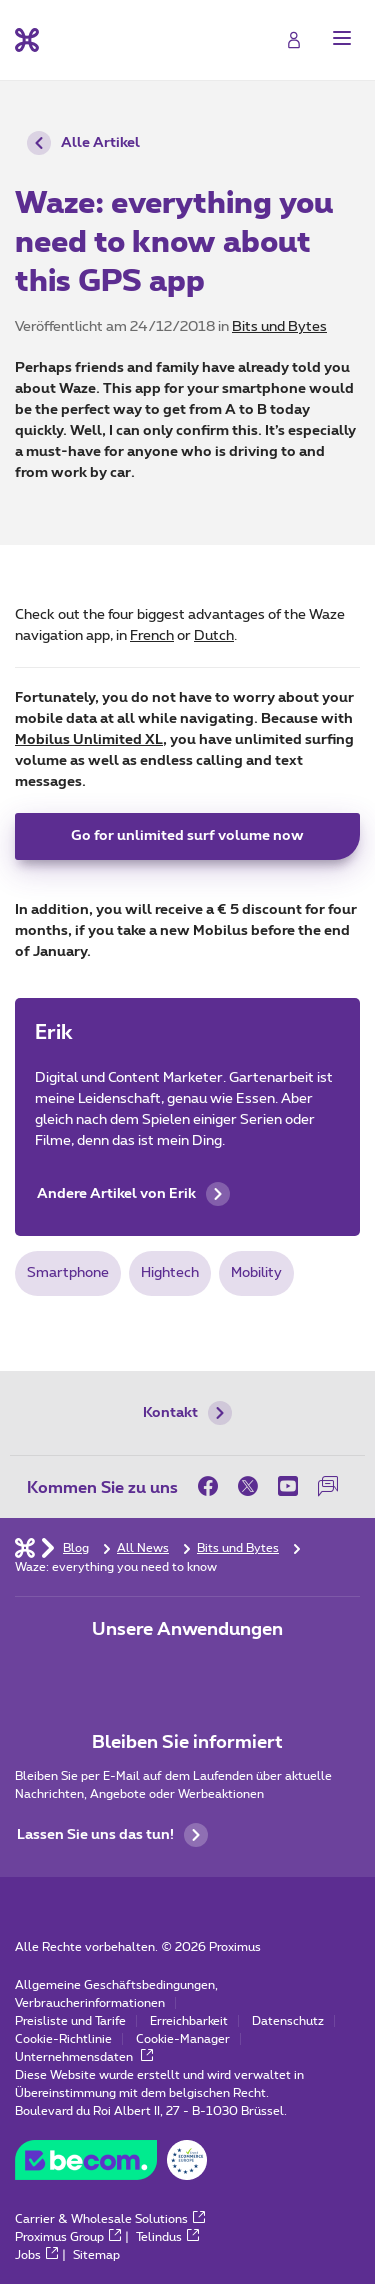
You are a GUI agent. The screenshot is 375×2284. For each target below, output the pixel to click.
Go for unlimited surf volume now (187, 836)
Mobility (256, 1273)
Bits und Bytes (279, 327)
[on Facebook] (213, 1486)
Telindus (167, 2237)
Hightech (170, 1273)
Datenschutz (288, 2021)
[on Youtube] (288, 1486)
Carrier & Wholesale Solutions (110, 2219)
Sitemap (96, 2255)
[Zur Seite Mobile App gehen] (132, 1672)
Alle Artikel (83, 143)
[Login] (294, 40)
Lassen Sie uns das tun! (112, 1835)
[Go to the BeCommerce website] (111, 2165)
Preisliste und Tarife (70, 2021)
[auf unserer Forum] (328, 1486)
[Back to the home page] (27, 40)
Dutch (214, 636)
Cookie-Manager (183, 2039)
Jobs (36, 2255)
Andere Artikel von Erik (133, 1194)
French (152, 636)
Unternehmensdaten (84, 2057)
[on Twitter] (248, 1486)
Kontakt (187, 1413)
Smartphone (68, 1273)
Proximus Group (68, 2237)
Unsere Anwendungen (187, 1630)
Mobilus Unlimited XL (89, 740)
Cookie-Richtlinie (63, 2039)
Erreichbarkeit (189, 2021)
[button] (342, 38)
